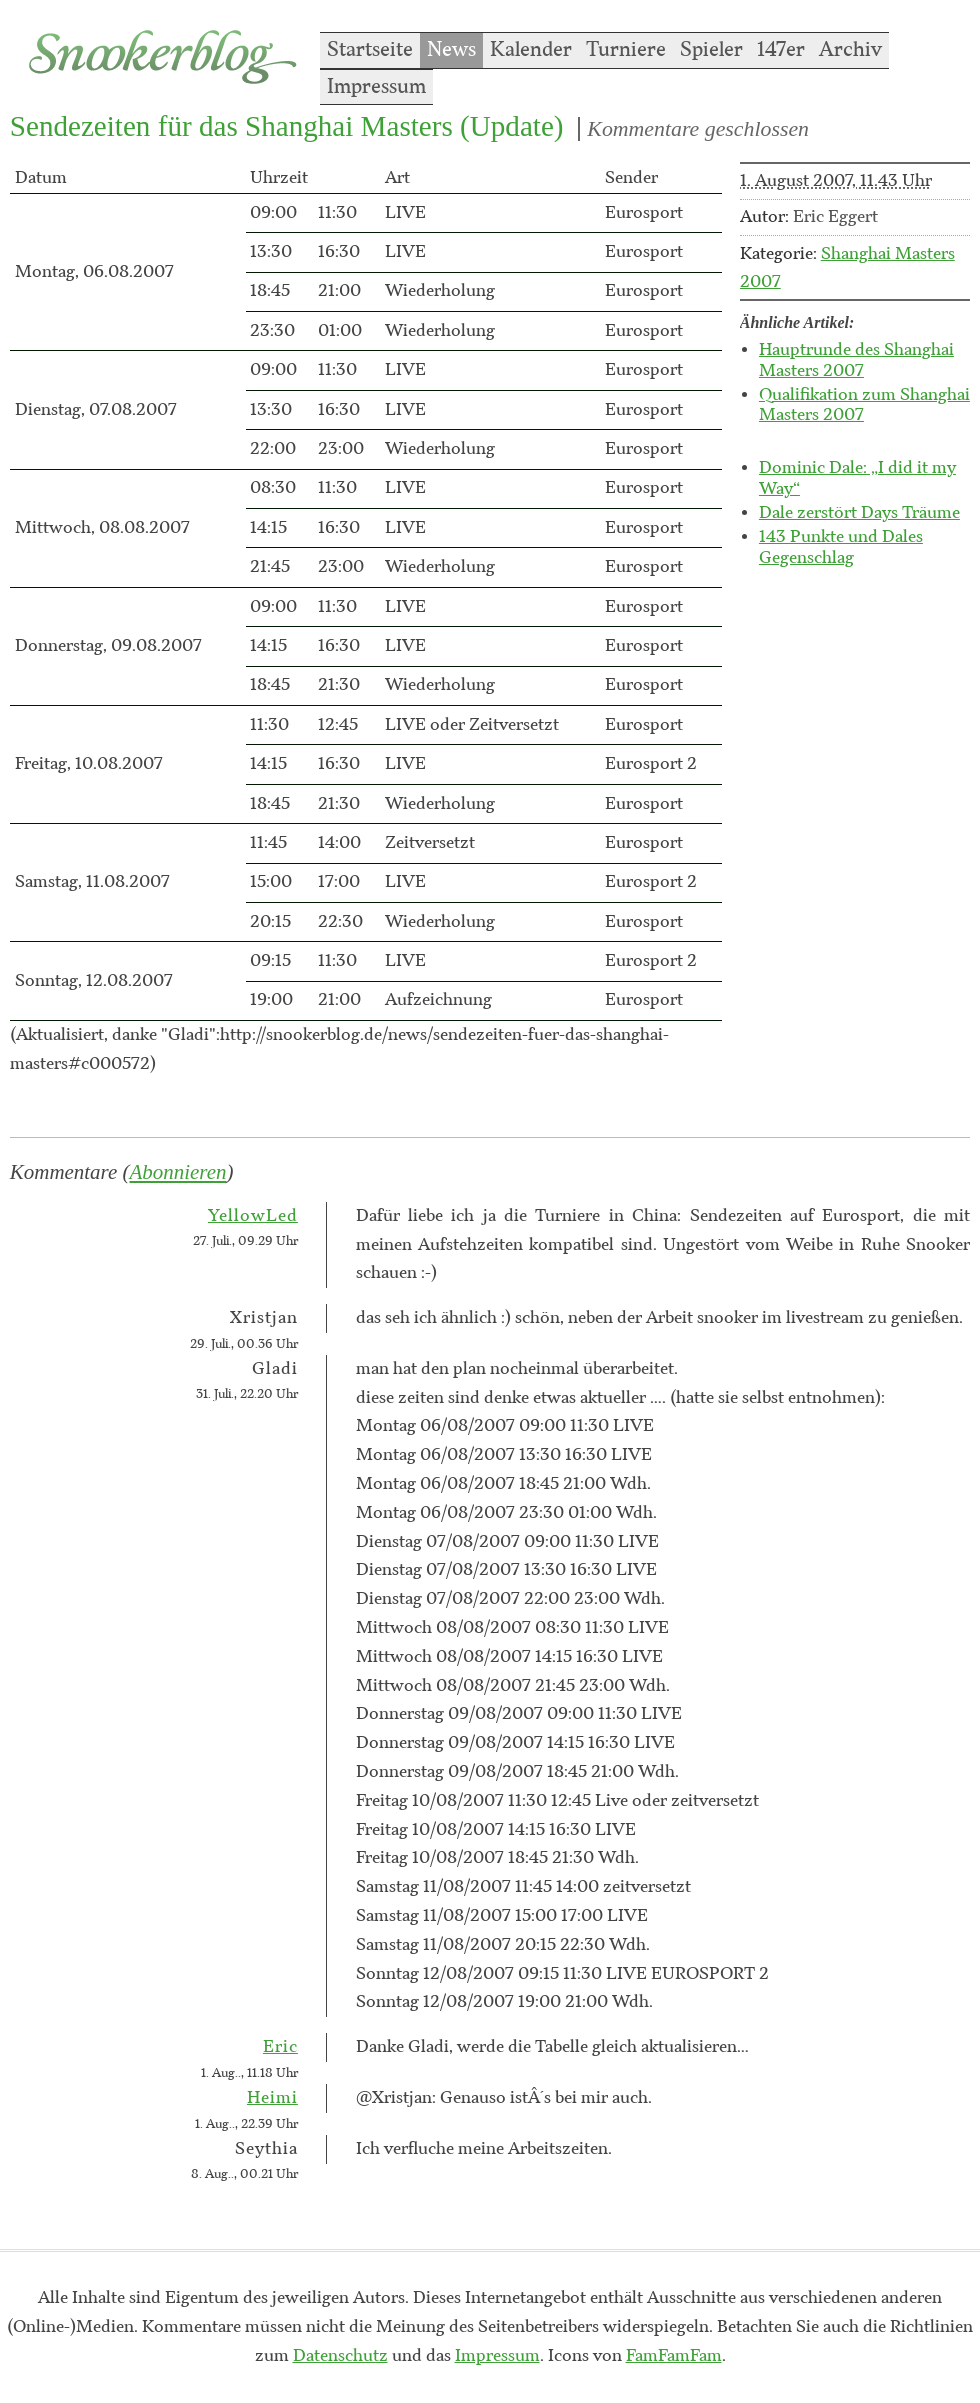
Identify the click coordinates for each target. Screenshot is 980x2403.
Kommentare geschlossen (698, 129)
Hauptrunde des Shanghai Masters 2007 (856, 360)
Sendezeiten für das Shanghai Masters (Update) (287, 126)
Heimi (272, 2098)
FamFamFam (674, 2356)
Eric (280, 2047)
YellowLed (253, 1216)
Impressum (376, 87)
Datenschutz (340, 2356)
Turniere (626, 50)
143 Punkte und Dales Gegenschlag (841, 547)
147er (781, 50)
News (451, 50)
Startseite (370, 50)
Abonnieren (178, 1172)
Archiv (850, 50)
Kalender (531, 50)
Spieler (711, 50)
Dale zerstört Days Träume (859, 513)
